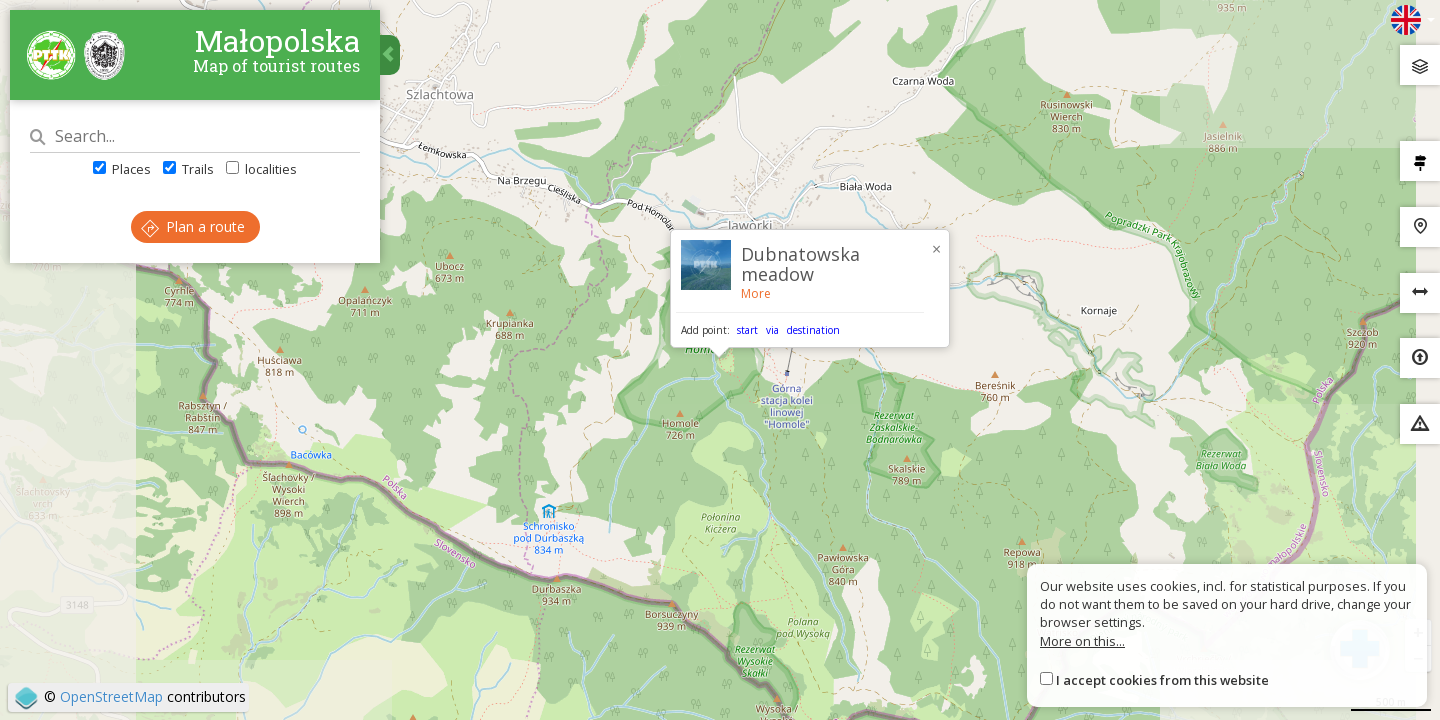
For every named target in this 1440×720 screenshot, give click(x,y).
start (747, 330)
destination (813, 330)
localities (261, 169)
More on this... (1082, 641)
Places (122, 169)
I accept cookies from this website (1162, 680)
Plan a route (193, 226)
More (756, 293)
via (772, 330)
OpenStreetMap (111, 696)
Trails (188, 169)
